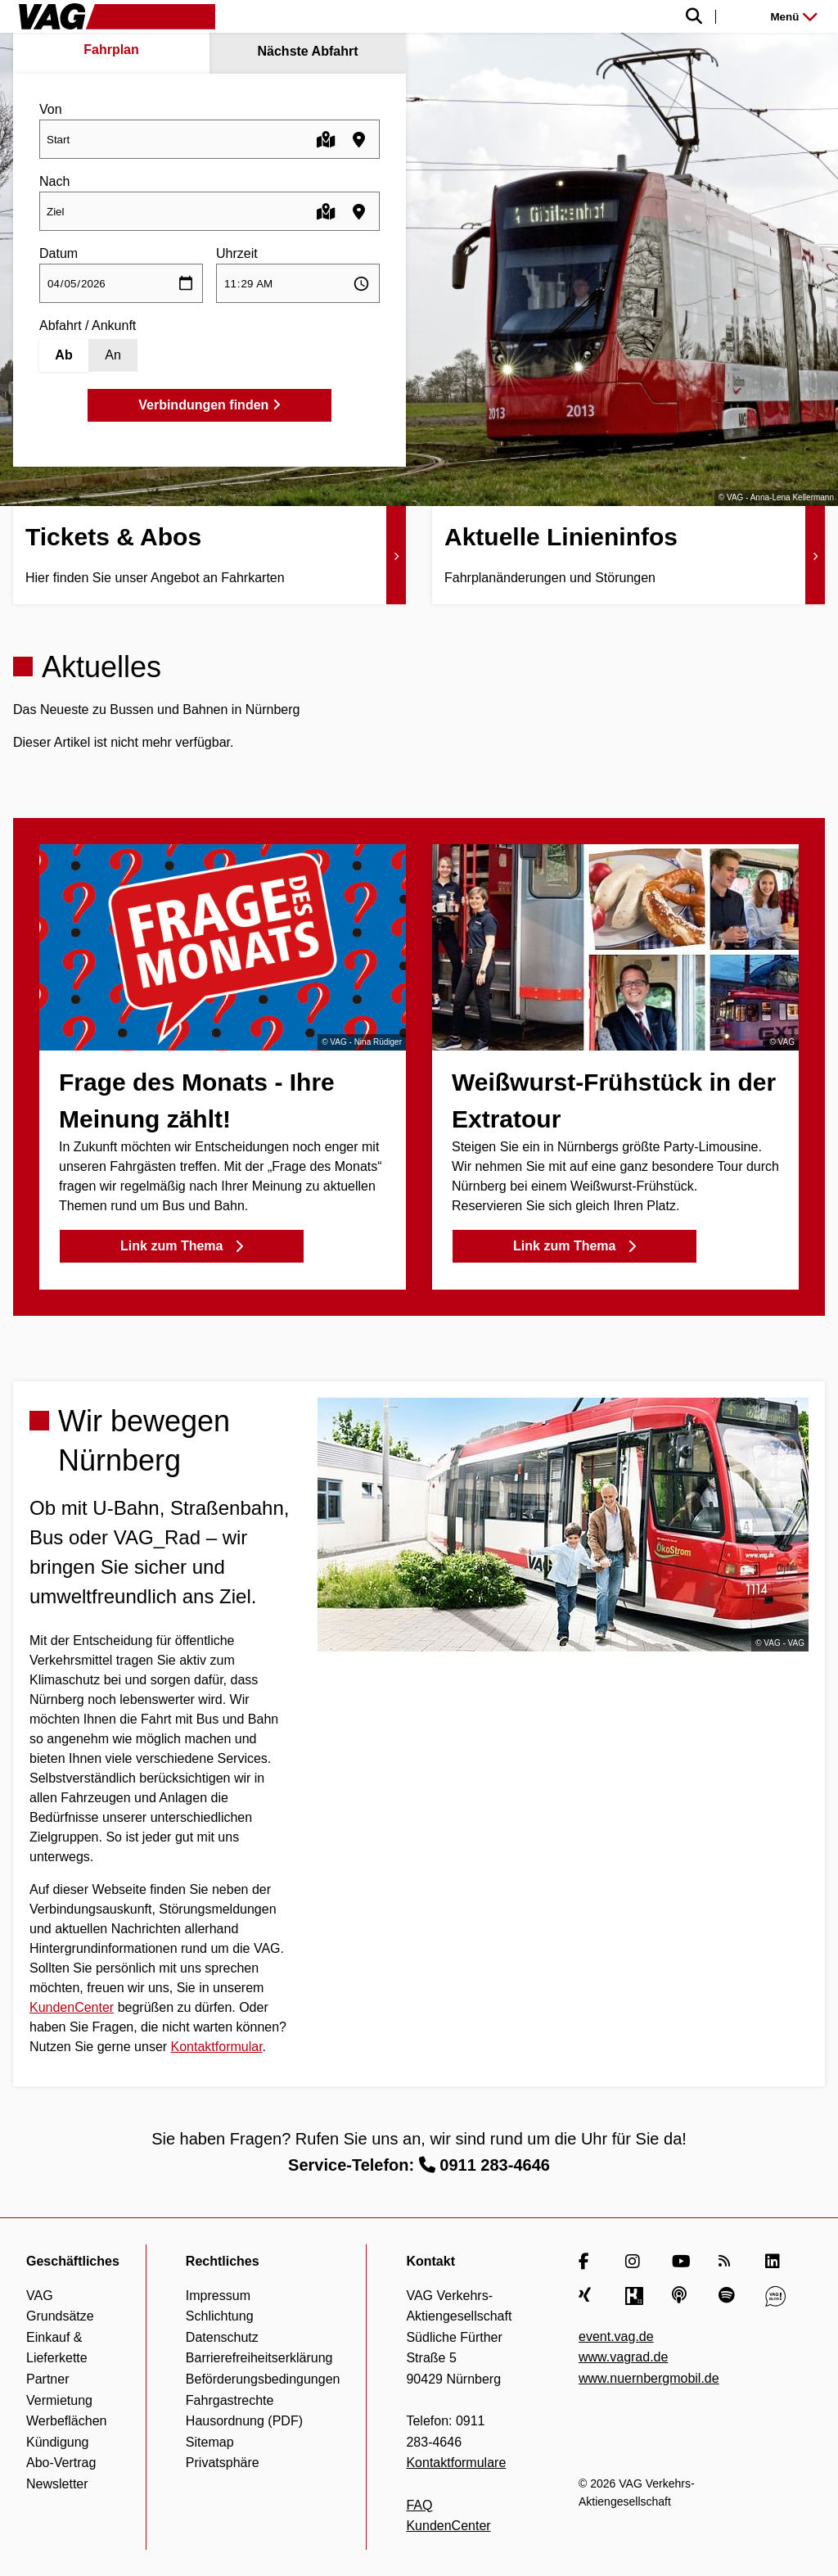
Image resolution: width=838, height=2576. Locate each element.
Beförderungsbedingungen (263, 2379)
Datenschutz (222, 2337)
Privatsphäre (222, 2463)
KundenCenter (71, 2007)
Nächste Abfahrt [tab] (308, 51)
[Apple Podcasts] (682, 2296)
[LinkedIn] (775, 2261)
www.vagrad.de (623, 2357)
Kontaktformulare (456, 2463)
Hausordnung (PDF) (244, 2421)
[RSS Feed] (729, 2261)
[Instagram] (635, 2261)
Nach (54, 181)
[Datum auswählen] (121, 283)
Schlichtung (220, 2316)
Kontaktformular (217, 2047)
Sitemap (210, 2442)
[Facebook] (589, 2261)
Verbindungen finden (209, 405)
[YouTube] (682, 2261)
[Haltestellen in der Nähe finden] (359, 140)
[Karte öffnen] (326, 140)
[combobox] (209, 139)
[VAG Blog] (775, 2296)
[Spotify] (729, 2296)
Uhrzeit (237, 253)
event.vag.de (616, 2336)
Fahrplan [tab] (111, 49)
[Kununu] (635, 2296)
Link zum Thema (181, 1246)
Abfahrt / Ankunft (87, 325)
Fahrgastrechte (230, 2400)
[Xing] (589, 2296)
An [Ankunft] (113, 355)
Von (50, 109)
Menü (794, 17)
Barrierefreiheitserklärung (259, 2358)
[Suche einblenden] (526, 17)
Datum (58, 253)
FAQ (419, 2505)
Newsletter (57, 2484)
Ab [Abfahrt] (63, 355)
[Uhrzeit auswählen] (298, 283)
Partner (47, 2379)
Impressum (218, 2296)
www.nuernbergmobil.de (649, 2378)
